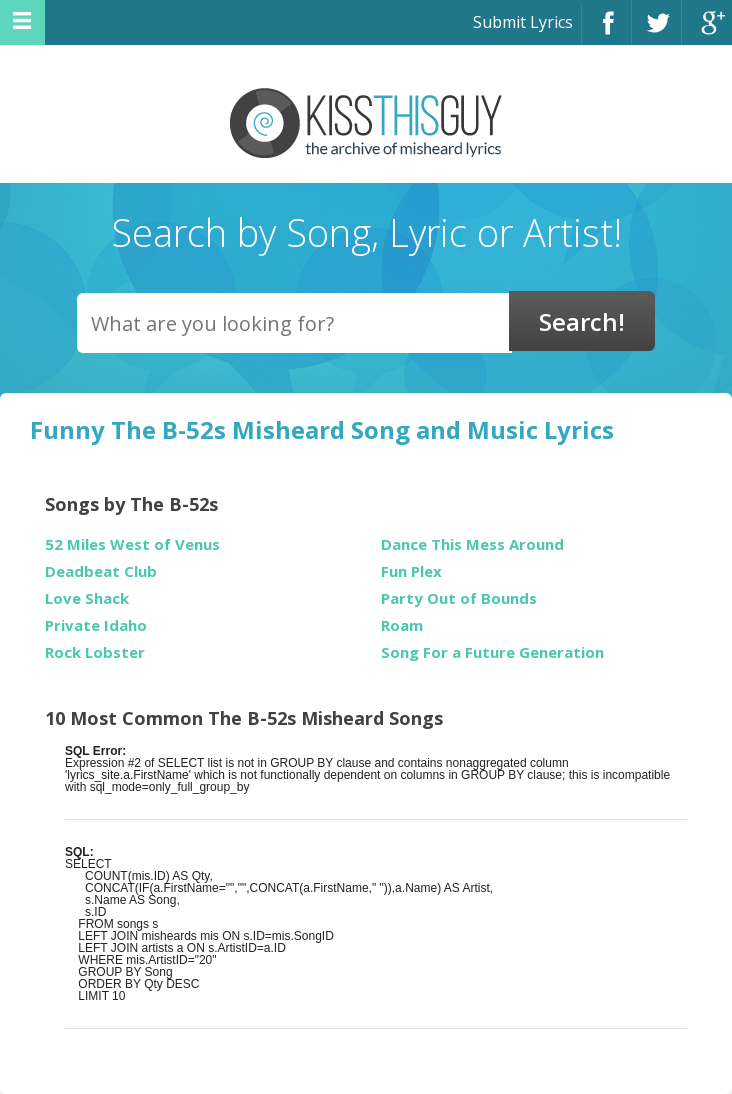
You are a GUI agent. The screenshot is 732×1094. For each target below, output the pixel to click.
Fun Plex (411, 571)
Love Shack (87, 598)
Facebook (606, 31)
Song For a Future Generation (492, 652)
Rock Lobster (95, 652)
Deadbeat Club (101, 571)
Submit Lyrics (523, 22)
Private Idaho (96, 625)
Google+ (707, 31)
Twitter (656, 31)
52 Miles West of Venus (132, 544)
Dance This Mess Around (472, 544)
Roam (402, 625)
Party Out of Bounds (459, 598)
